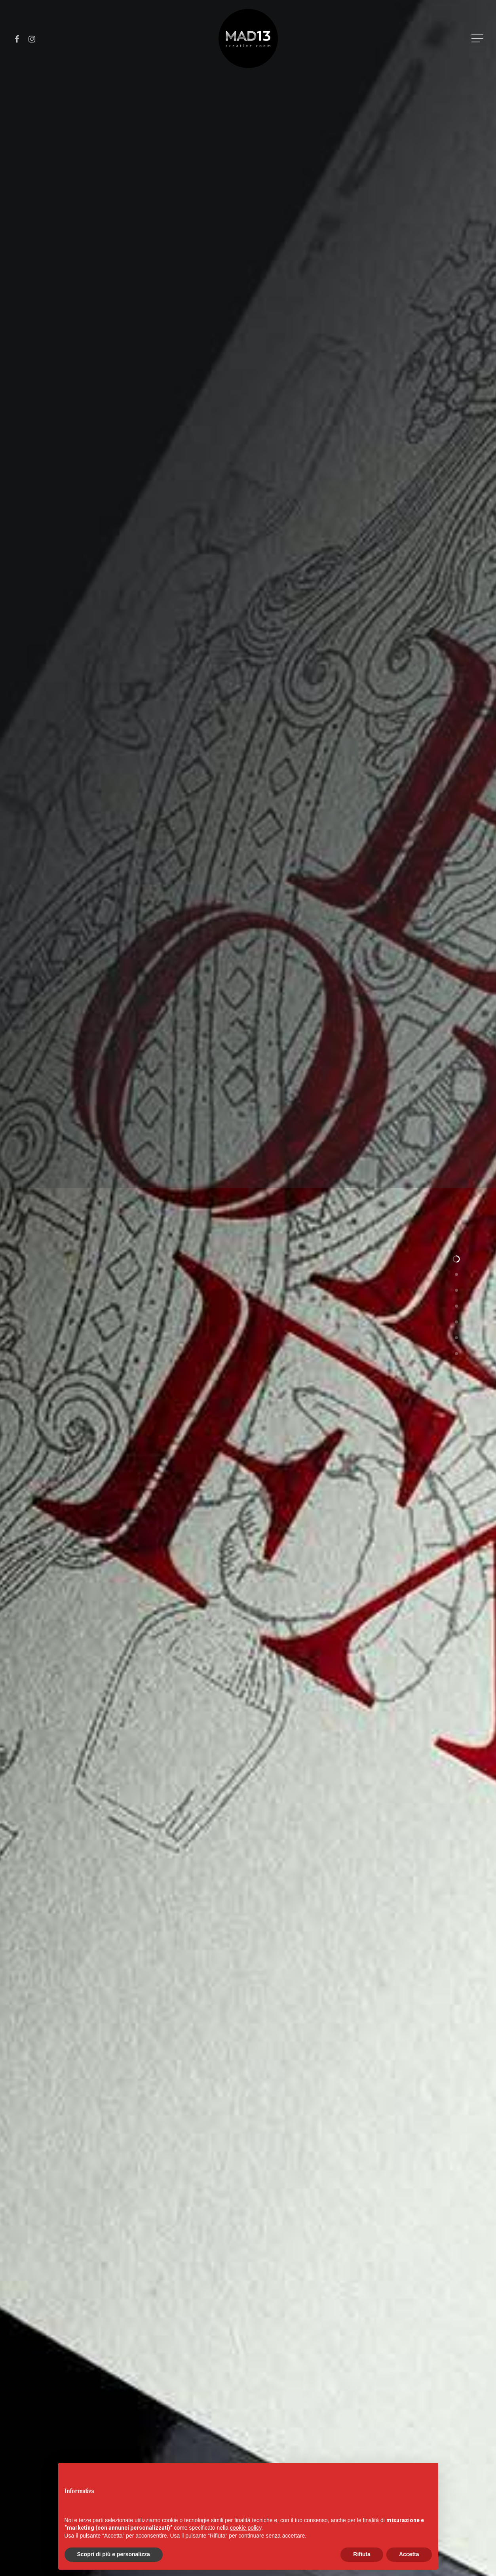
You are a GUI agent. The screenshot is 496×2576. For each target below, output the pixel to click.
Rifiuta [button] (362, 2554)
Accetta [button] (409, 2554)
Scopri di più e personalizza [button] (113, 2554)
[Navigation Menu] (478, 38)
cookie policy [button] (245, 2528)
